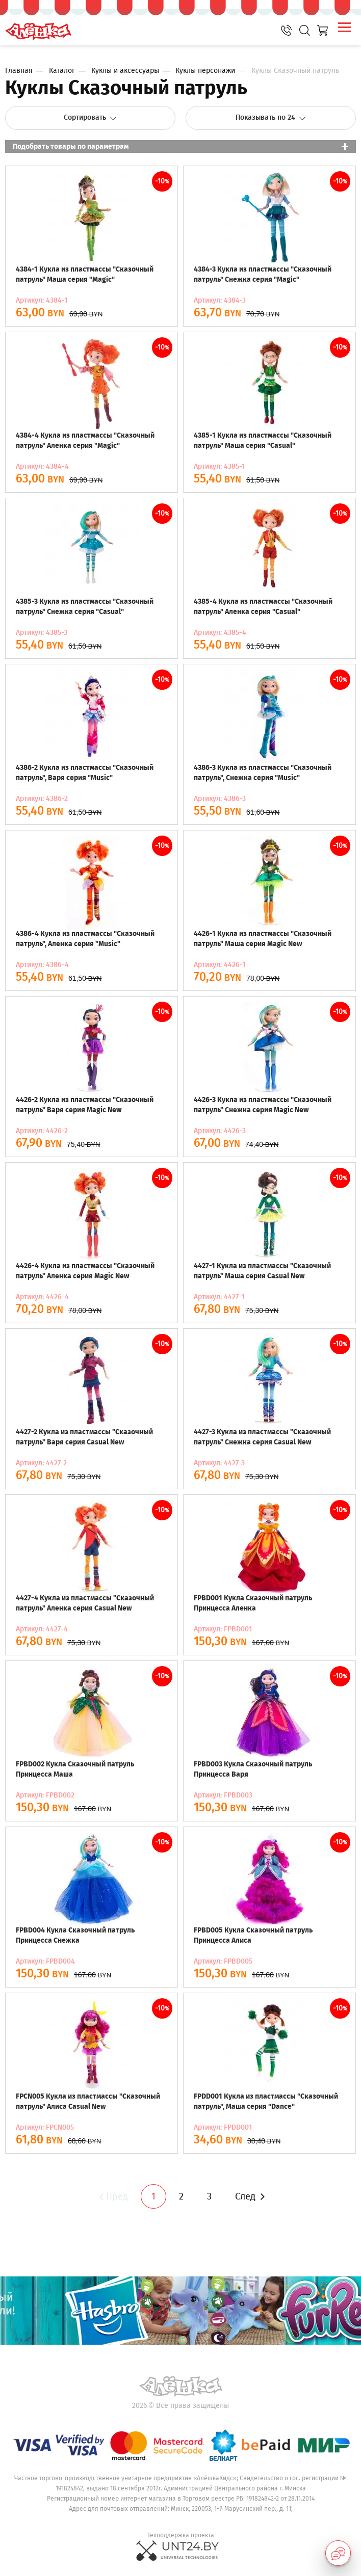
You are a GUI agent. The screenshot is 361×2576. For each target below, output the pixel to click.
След (250, 2196)
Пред (112, 2196)
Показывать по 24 (271, 117)
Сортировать (90, 117)
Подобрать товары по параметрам (70, 146)
